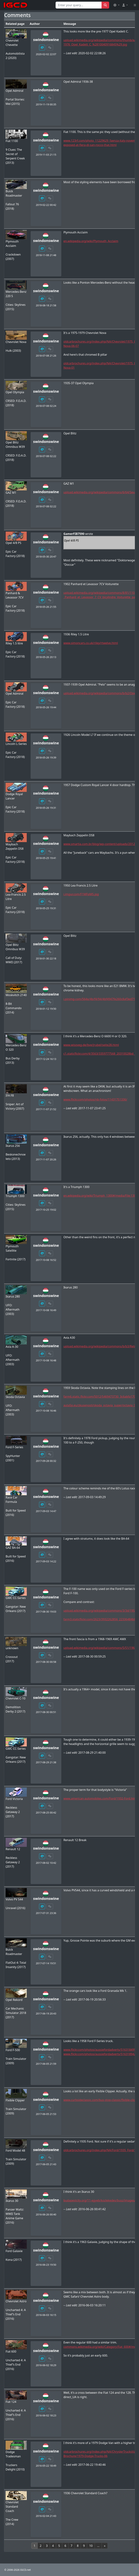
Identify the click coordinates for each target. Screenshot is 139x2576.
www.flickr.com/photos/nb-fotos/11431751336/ (95, 1099)
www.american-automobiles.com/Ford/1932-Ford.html (100, 1798)
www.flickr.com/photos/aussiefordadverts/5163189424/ (100, 2054)
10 (90, 2546)
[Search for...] (79, 5)
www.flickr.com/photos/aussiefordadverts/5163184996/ (100, 2050)
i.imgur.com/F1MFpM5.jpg (81, 894)
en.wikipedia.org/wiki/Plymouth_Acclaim (90, 241)
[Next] (105, 2546)
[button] (116, 5)
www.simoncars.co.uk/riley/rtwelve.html (90, 643)
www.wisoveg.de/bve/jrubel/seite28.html (91, 1045)
